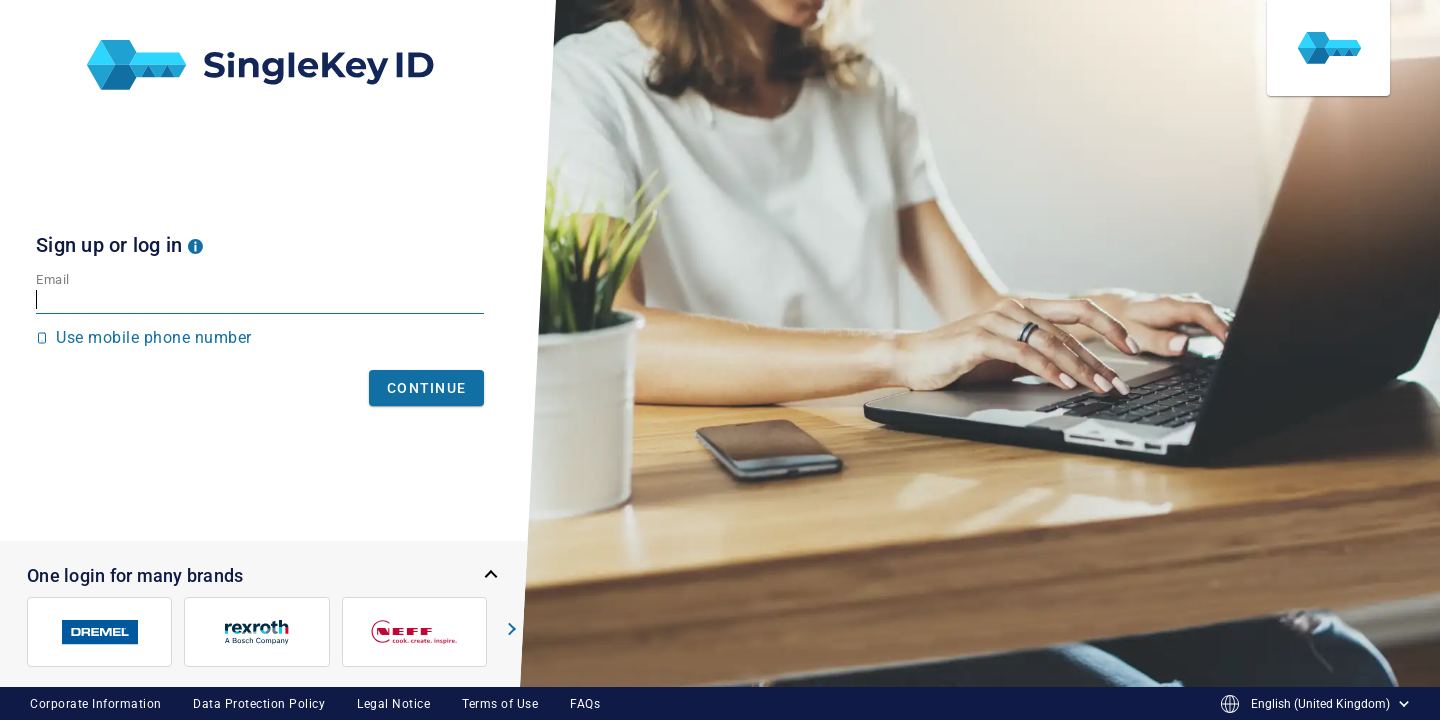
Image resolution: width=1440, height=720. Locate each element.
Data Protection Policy (259, 704)
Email (53, 279)
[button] (195, 245)
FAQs (585, 704)
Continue (426, 388)
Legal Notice (393, 704)
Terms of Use (500, 704)
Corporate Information (96, 704)
